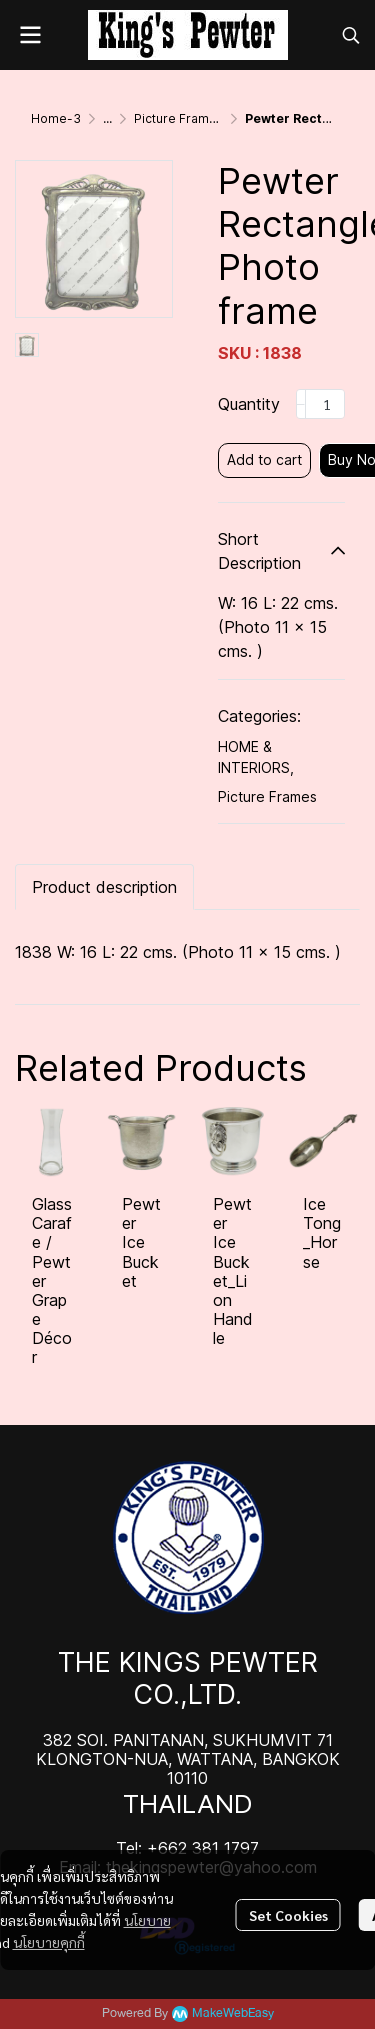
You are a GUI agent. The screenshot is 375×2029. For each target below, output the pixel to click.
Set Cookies (288, 1915)
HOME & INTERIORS (256, 757)
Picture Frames (179, 118)
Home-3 (56, 118)
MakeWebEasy (233, 2013)
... (107, 118)
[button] (351, 35)
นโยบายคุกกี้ (49, 1942)
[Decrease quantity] (301, 404)
